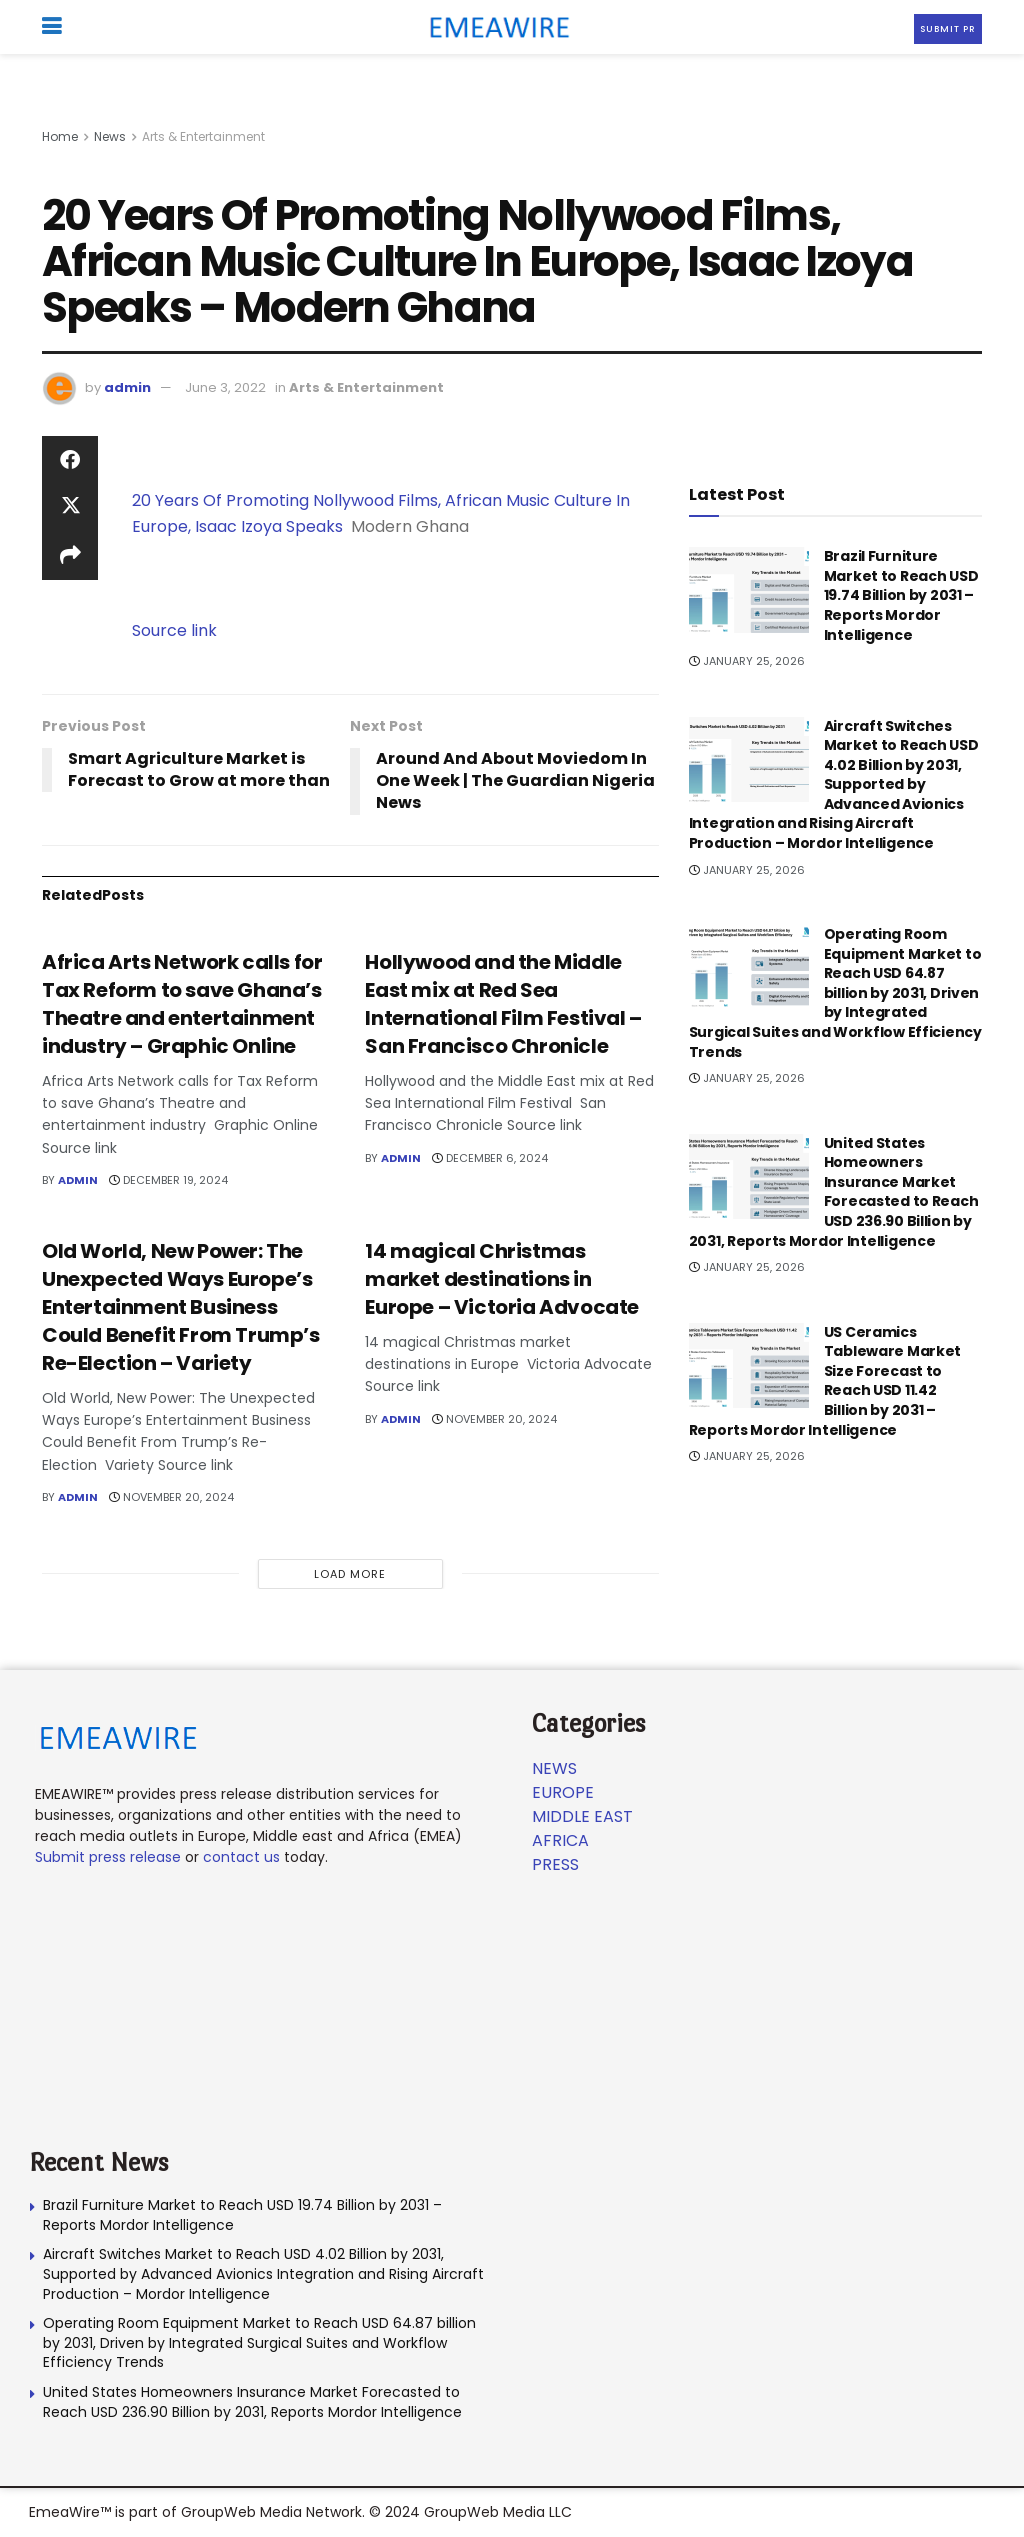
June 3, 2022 (225, 387)
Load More (350, 1574)
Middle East (582, 1816)
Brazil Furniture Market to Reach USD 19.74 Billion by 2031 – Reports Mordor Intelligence (901, 595)
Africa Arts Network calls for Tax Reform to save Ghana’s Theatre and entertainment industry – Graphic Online (182, 1004)
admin (127, 387)
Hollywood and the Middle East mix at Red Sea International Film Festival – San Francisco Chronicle (503, 1004)
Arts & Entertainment (203, 136)
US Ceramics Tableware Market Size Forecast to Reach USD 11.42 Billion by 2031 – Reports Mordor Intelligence (825, 1381)
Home (60, 136)
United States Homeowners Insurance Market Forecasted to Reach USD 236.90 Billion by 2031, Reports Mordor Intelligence (834, 1192)
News (110, 136)
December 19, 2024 (168, 1180)
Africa (560, 1840)
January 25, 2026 (747, 661)
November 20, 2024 (171, 1497)
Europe (563, 1792)
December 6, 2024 (490, 1158)
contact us (241, 1857)
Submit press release (108, 1857)
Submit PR (948, 29)
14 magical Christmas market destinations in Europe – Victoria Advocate (502, 1279)
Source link (174, 630)
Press (555, 1864)
